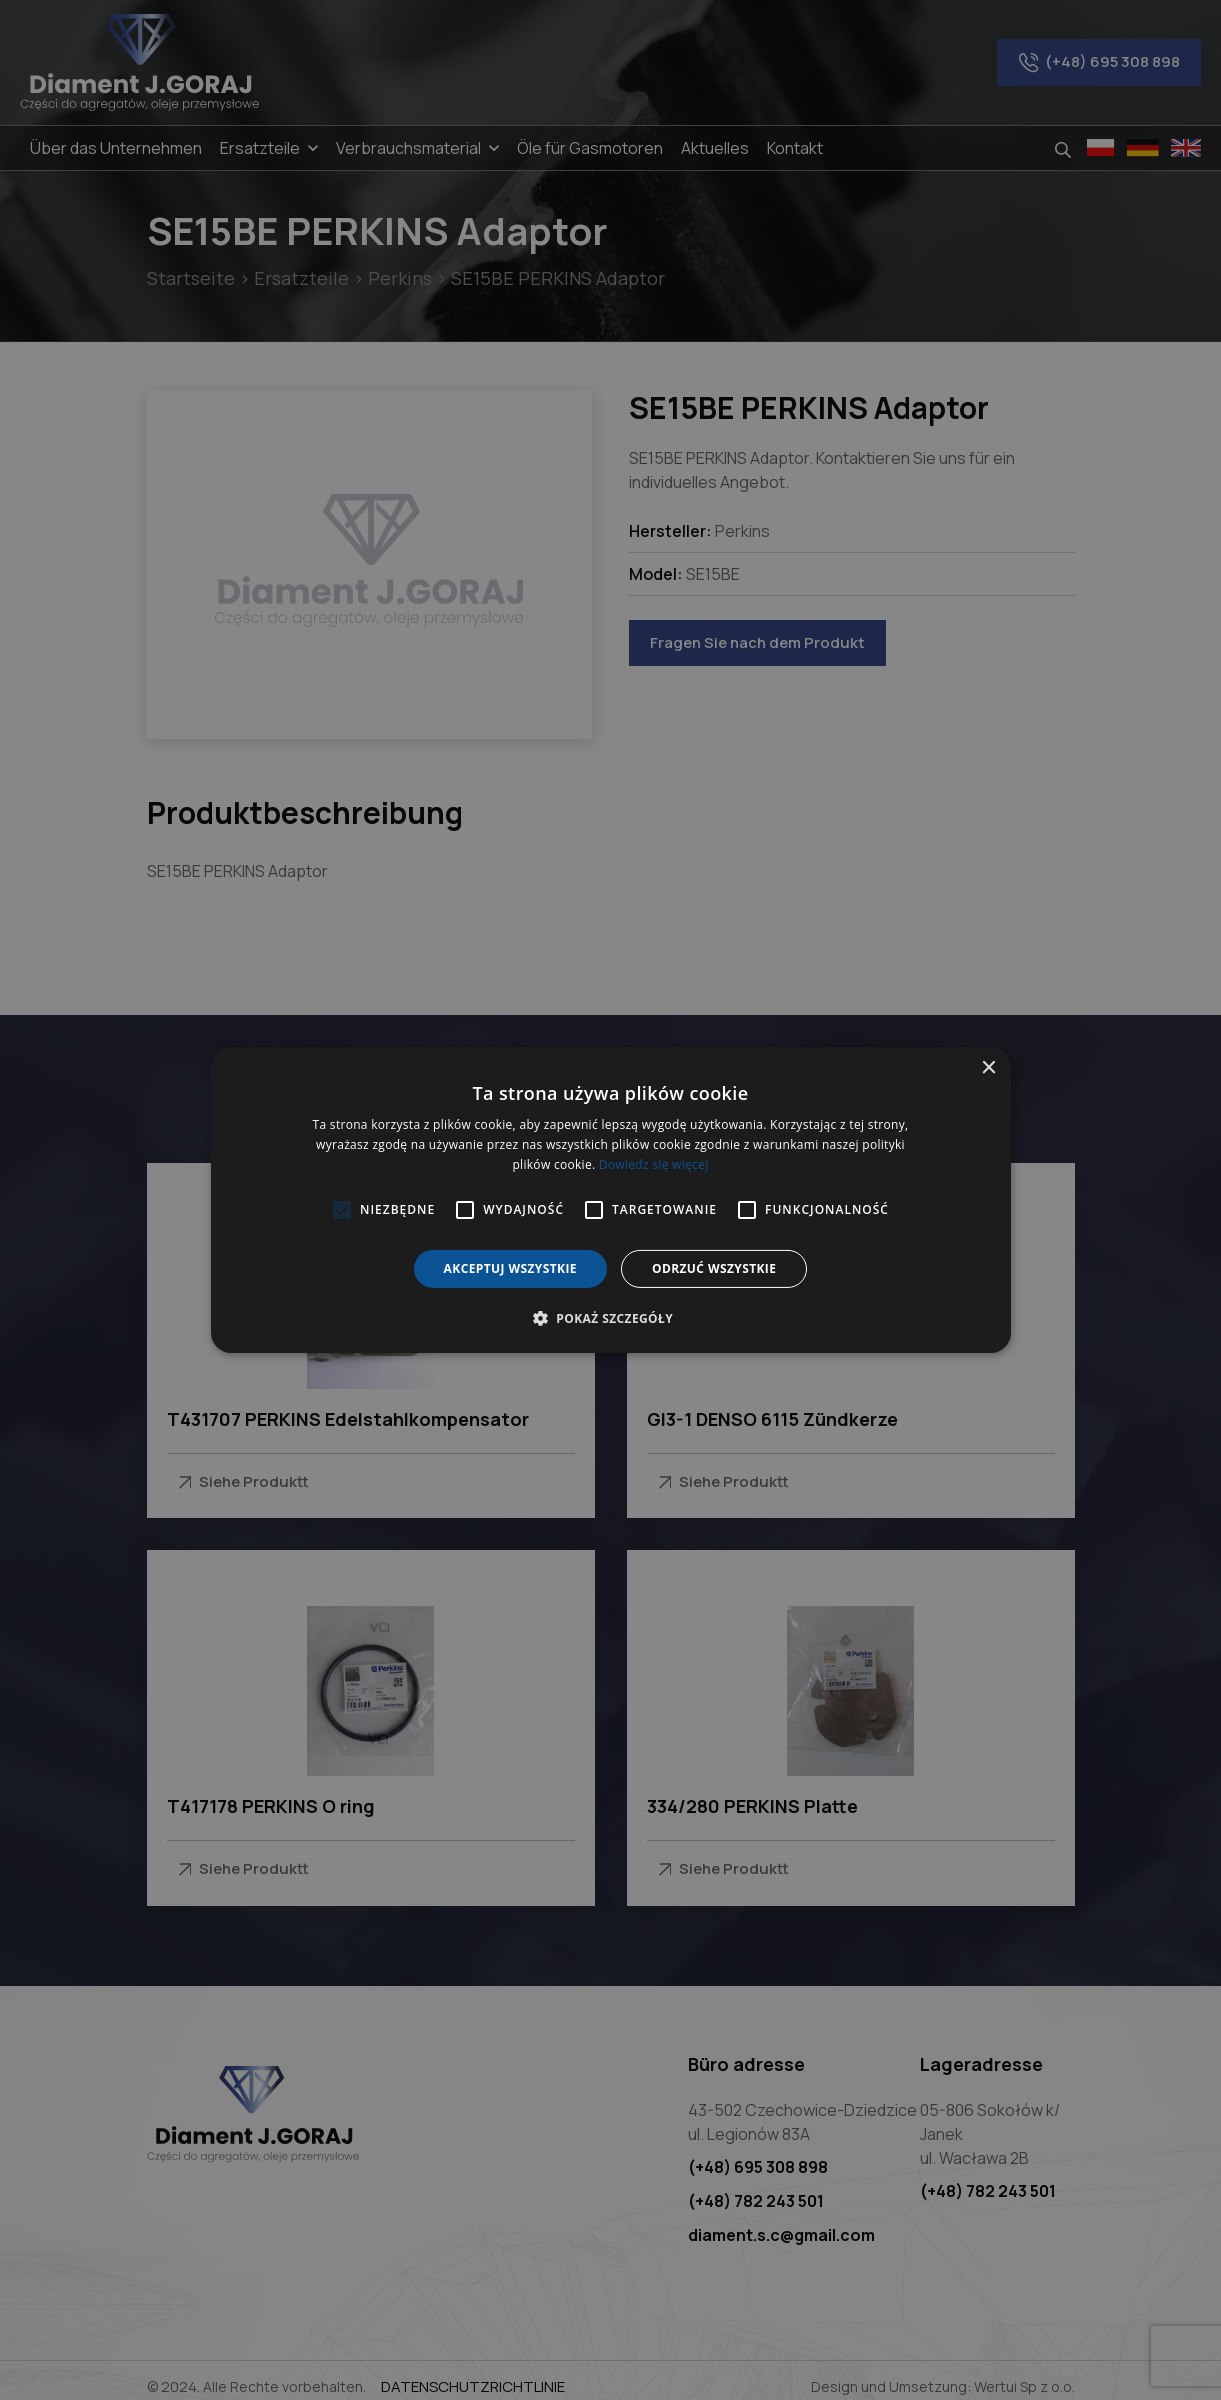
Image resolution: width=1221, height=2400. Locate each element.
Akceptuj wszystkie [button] (510, 1268)
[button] (610, 1318)
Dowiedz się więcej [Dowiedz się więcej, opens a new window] (654, 1164)
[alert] (610, 1200)
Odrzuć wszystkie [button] (714, 1268)
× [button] (988, 1068)
